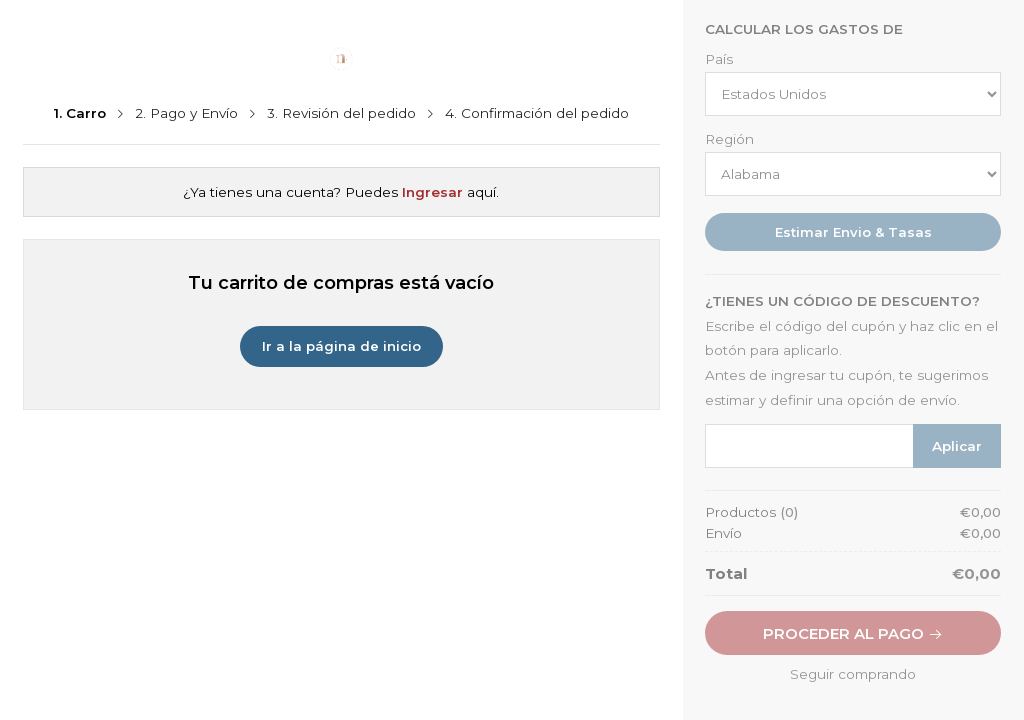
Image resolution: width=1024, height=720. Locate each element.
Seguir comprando (853, 674)
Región (729, 140)
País (719, 60)
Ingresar (432, 192)
